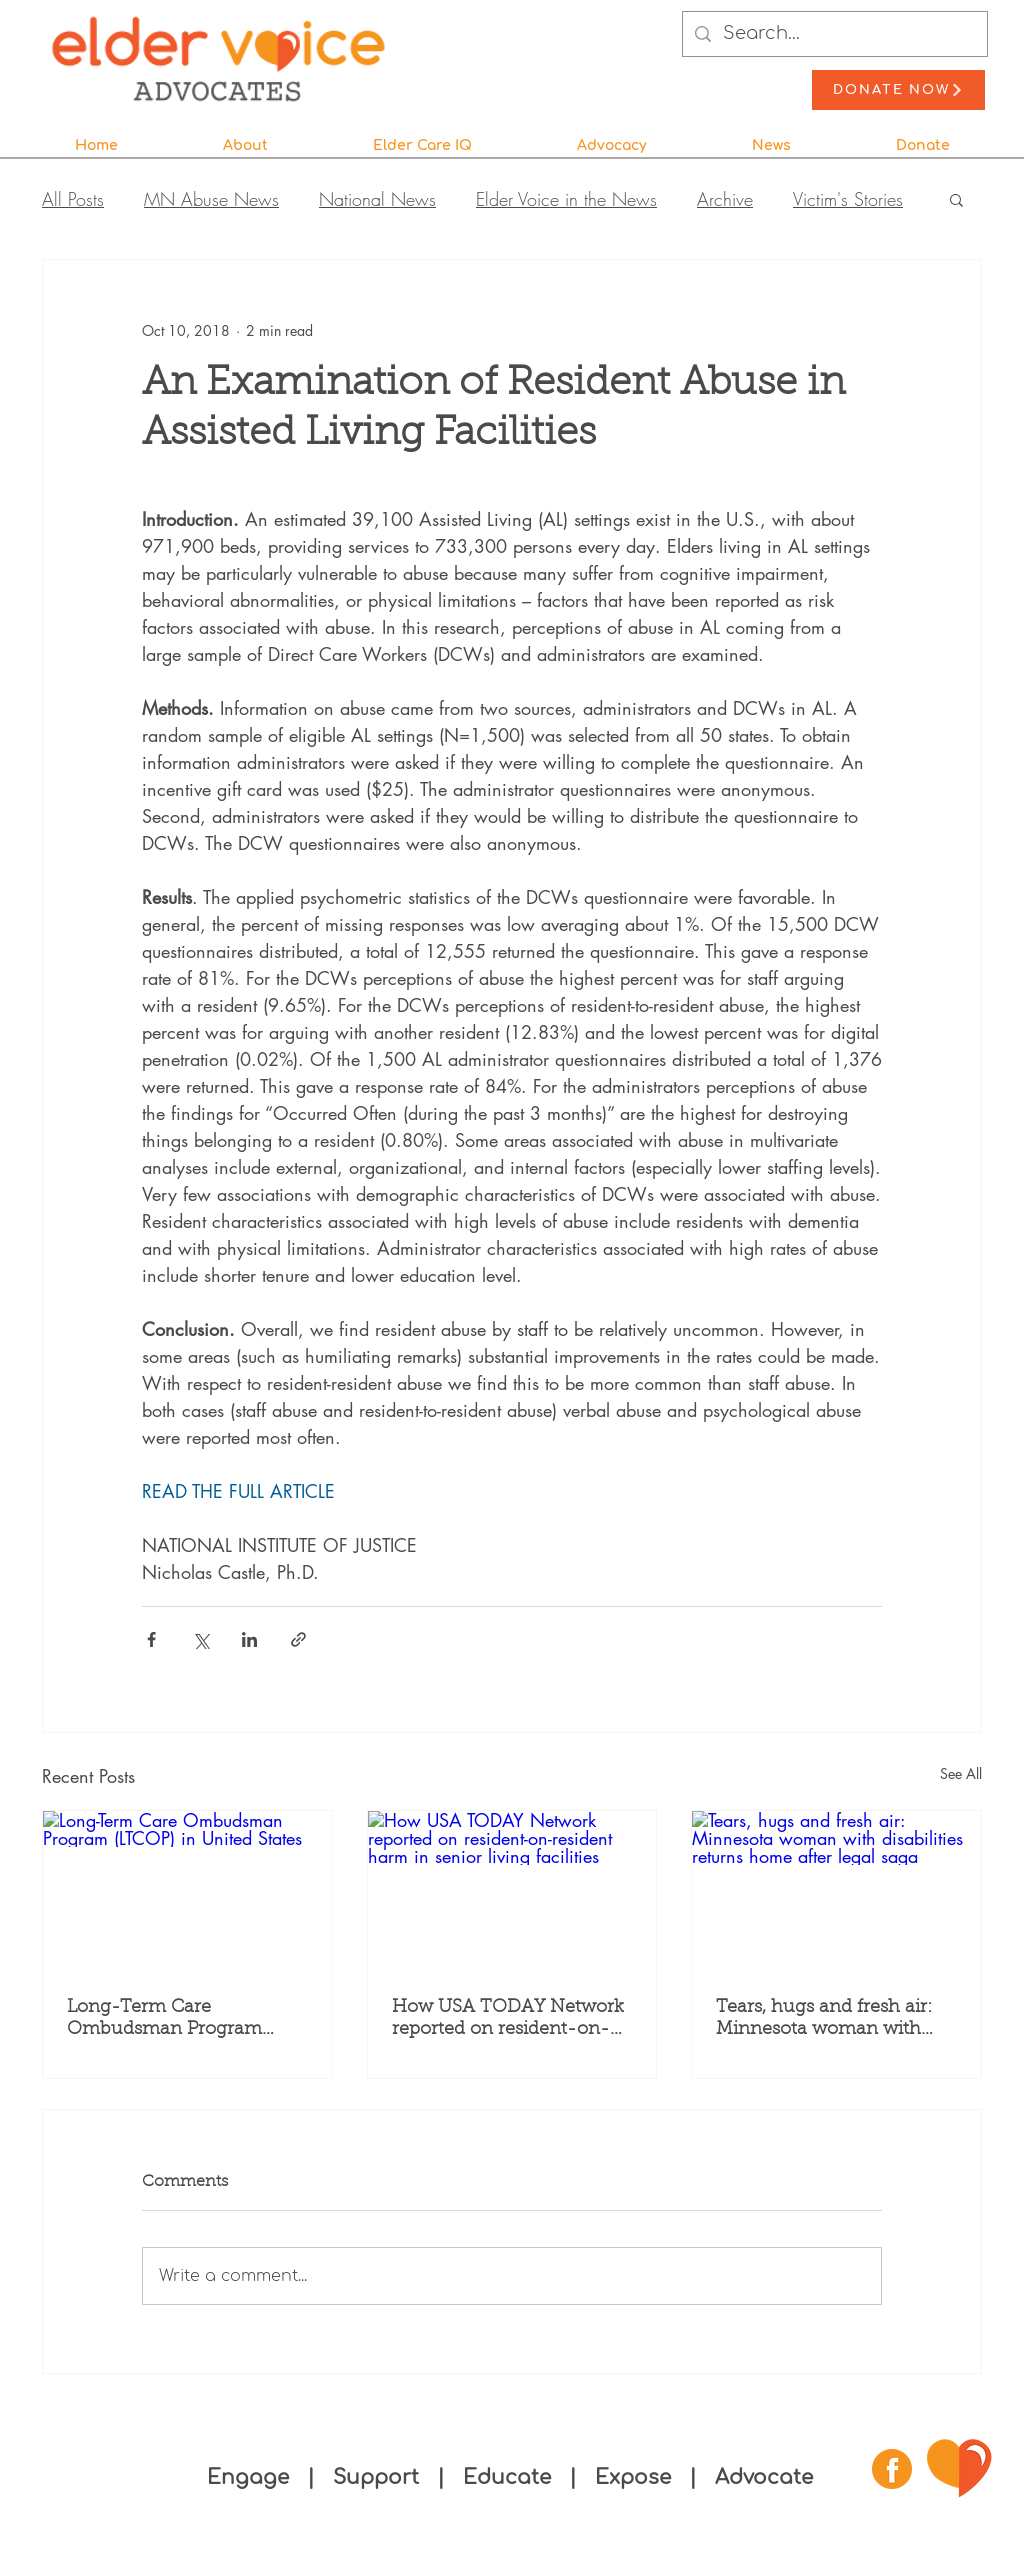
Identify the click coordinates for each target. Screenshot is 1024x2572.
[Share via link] (298, 1639)
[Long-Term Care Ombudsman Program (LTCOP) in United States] (187, 1892)
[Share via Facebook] (151, 1639)
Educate (507, 2477)
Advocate (764, 2477)
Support (379, 2477)
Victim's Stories (848, 199)
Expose (633, 2477)
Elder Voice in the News (566, 199)
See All (961, 1773)
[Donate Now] (898, 90)
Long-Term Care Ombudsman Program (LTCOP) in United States (172, 2020)
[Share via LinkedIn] (249, 1639)
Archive (725, 199)
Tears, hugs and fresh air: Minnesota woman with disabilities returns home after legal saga (824, 2020)
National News (377, 199)
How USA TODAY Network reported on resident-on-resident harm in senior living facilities (508, 2020)
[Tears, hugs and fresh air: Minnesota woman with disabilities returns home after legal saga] (836, 1892)
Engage (248, 2477)
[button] (245, 137)
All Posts (73, 199)
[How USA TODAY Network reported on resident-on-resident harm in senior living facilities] (512, 1892)
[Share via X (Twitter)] (200, 1639)
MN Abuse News (211, 199)
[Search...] (834, 34)
